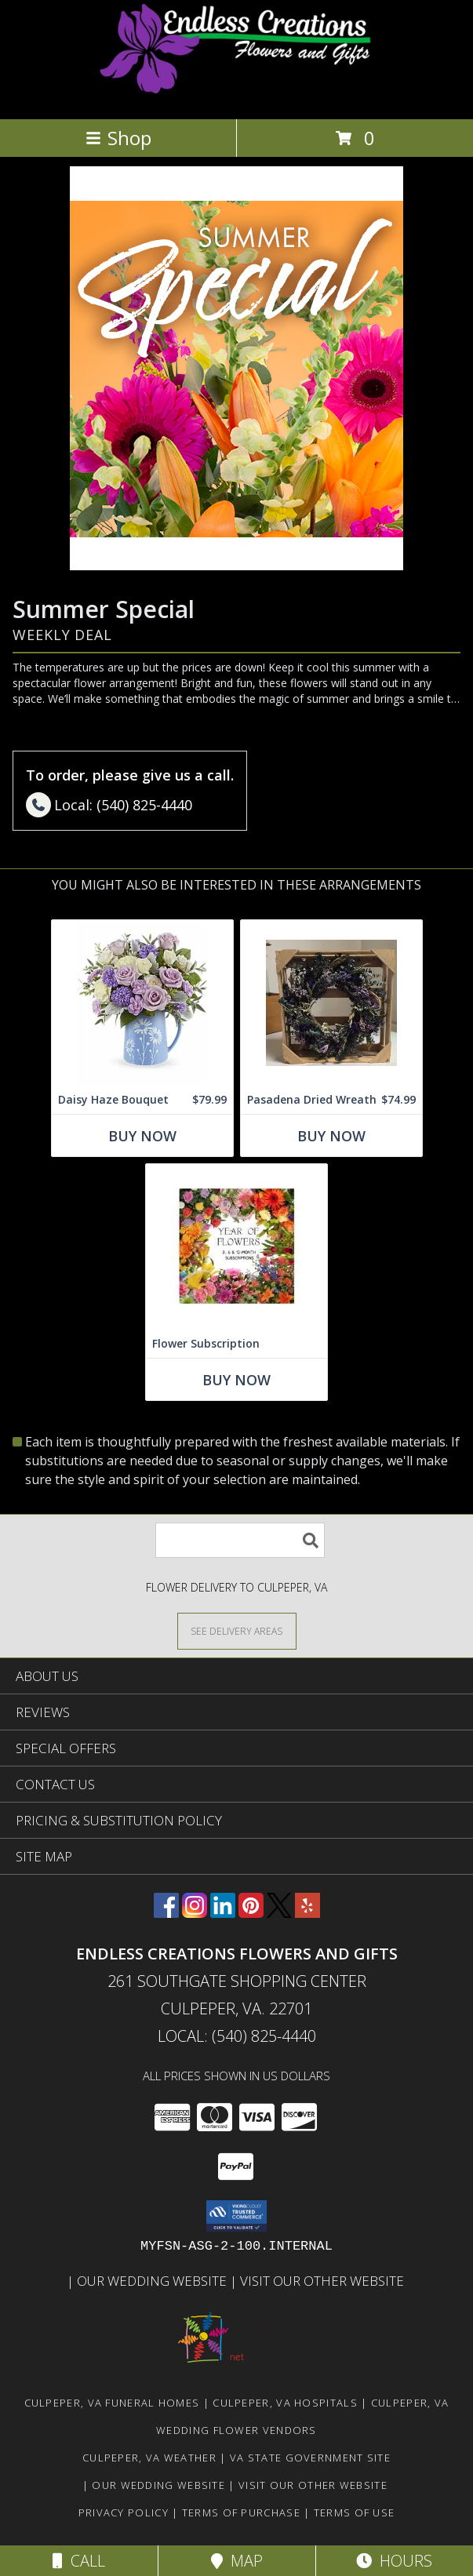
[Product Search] (240, 1540)
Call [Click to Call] (79, 2560)
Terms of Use (354, 2512)
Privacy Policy (123, 2512)
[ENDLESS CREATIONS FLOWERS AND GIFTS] (236, 96)
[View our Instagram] (194, 1913)
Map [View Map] (237, 2560)
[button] (236, 2216)
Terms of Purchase (241, 2512)
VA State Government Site (310, 2457)
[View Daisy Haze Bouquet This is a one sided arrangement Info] (142, 1003)
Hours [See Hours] (394, 2560)
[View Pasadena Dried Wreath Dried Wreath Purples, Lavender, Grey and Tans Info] (331, 1003)
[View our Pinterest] (251, 1913)
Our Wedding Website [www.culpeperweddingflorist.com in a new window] (153, 2281)
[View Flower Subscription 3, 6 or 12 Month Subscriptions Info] (236, 1247)
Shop (118, 138)
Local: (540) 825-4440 (237, 2036)
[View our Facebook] (166, 1913)
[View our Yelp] (307, 1913)
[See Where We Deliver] (237, 1630)
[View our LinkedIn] (222, 1913)
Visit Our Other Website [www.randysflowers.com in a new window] (323, 2281)
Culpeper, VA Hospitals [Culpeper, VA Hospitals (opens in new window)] (285, 2403)
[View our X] (279, 1913)
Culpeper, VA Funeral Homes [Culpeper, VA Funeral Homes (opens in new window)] (112, 2403)
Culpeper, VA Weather (149, 2457)
